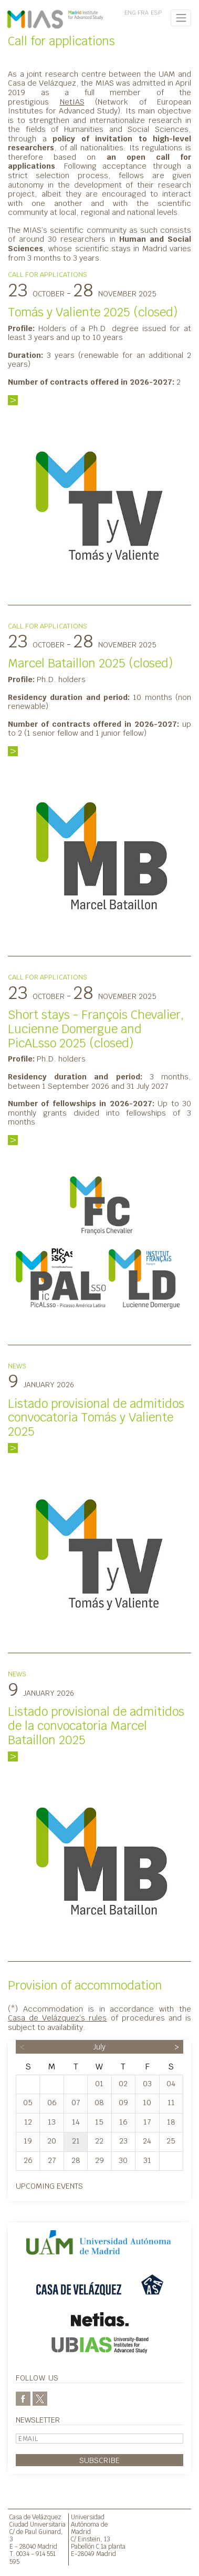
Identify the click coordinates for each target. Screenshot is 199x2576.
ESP (156, 12)
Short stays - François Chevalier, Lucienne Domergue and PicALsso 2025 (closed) (96, 1029)
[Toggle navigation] (181, 17)
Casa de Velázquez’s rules (57, 2018)
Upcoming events (49, 2186)
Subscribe (99, 2460)
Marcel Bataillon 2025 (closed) (90, 663)
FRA (143, 12)
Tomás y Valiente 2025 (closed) (92, 312)
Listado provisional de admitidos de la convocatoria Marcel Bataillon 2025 (96, 1726)
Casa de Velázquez (35, 2517)
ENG (130, 12)
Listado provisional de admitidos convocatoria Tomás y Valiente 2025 (96, 1418)
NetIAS (72, 102)
